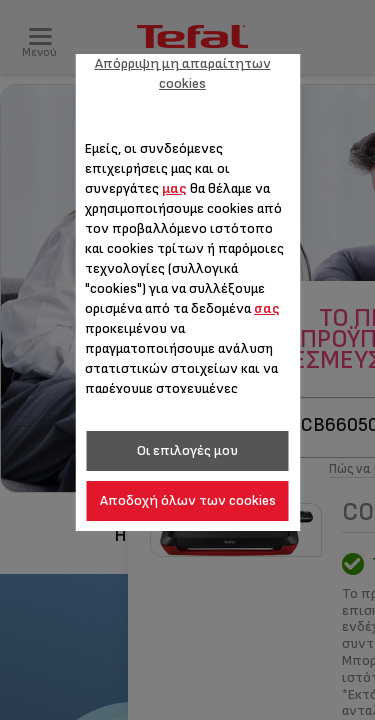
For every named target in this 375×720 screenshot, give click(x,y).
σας (267, 308)
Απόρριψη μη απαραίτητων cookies (183, 73)
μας (174, 188)
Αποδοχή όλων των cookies (188, 500)
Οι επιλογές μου (187, 450)
